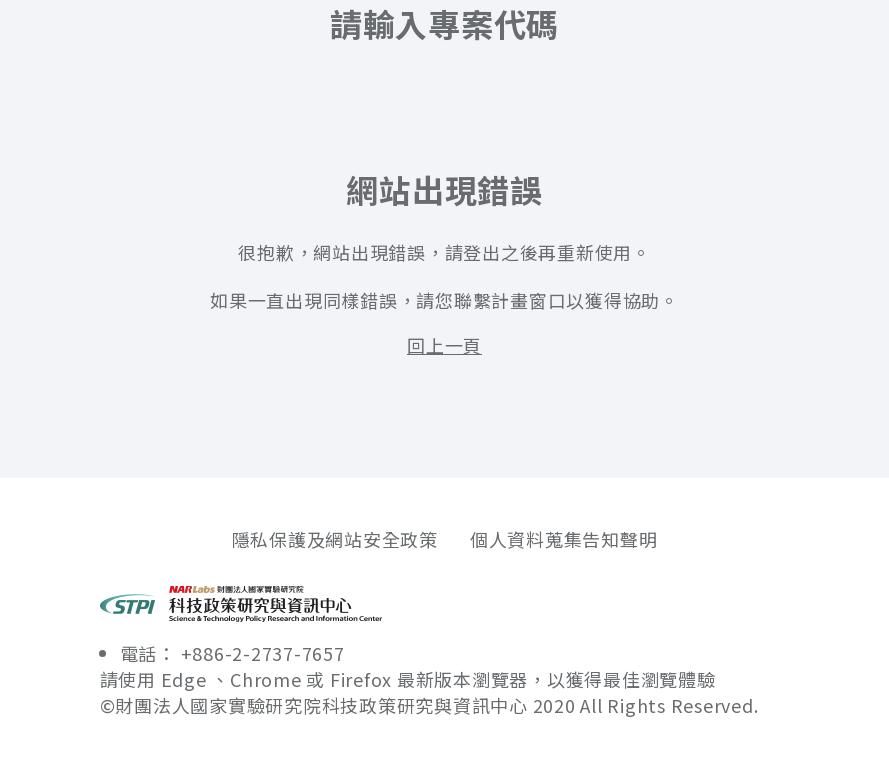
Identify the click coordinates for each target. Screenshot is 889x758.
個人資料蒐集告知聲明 (564, 539)
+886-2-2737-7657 (263, 653)
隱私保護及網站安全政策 (335, 539)
